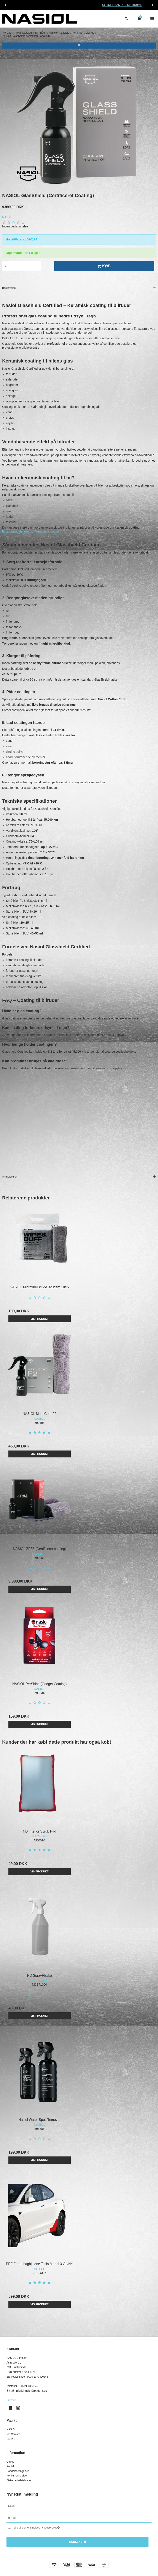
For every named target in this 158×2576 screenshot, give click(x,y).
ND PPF (11, 2438)
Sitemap (11, 2400)
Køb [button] (103, 266)
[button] (79, 45)
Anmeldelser (9, 1176)
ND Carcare (13, 2434)
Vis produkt (39, 1318)
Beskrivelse (9, 287)
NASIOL (11, 2429)
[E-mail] (79, 2517)
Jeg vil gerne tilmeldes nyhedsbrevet (47, 2526)
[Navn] (79, 2506)
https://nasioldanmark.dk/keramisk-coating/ (30, 531)
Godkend (75, 2541)
